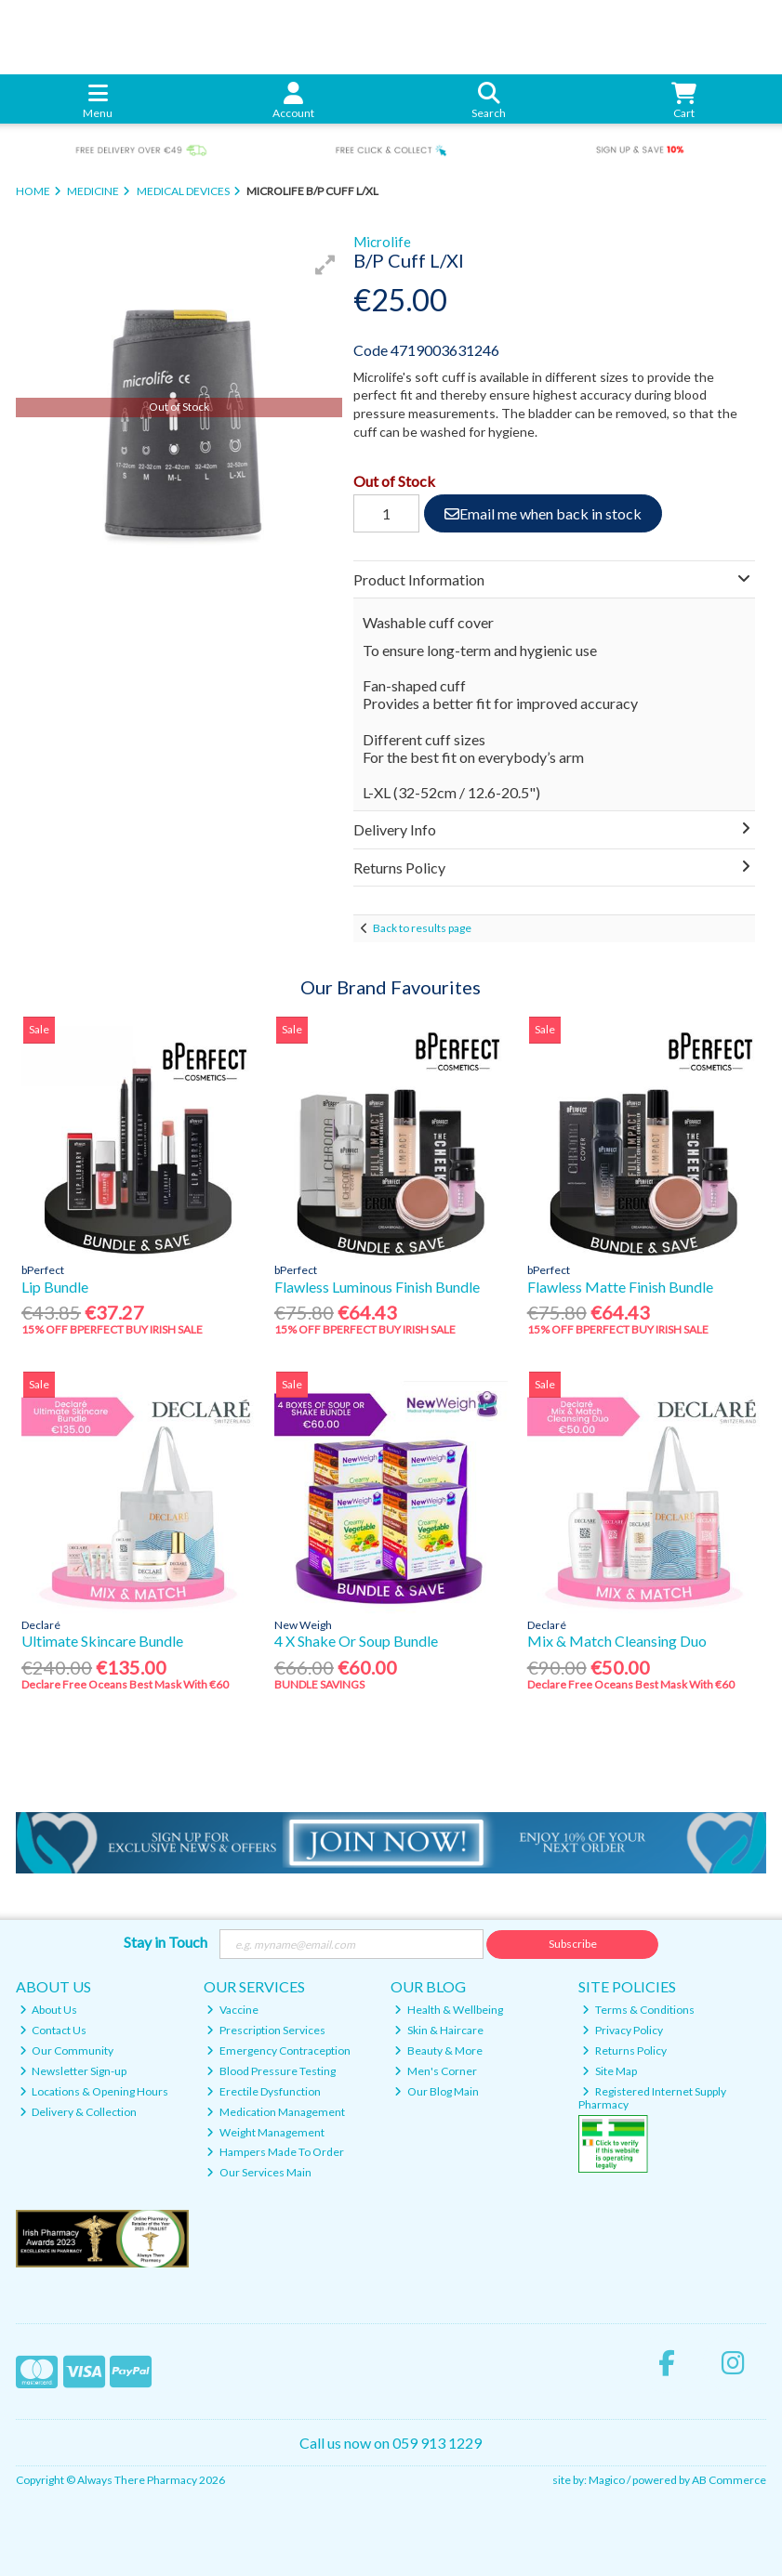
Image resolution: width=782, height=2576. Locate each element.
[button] (325, 265)
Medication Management (275, 2112)
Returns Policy (624, 2050)
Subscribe (573, 1944)
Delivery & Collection (79, 2112)
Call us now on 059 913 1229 (390, 2442)
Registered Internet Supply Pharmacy (652, 2097)
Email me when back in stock (543, 513)
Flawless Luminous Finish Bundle (377, 1286)
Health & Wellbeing (448, 2010)
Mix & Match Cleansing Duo (617, 1640)
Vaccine (232, 2010)
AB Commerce (729, 2480)
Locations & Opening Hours (94, 2091)
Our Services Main (258, 2172)
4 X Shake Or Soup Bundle (356, 1640)
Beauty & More (438, 2050)
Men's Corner (435, 2071)
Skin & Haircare (439, 2030)
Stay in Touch (165, 1942)
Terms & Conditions (638, 2010)
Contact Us (53, 2030)
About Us (49, 2010)
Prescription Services (265, 2030)
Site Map (609, 2071)
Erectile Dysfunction (263, 2091)
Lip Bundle (54, 1286)
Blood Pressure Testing (271, 2071)
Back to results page (422, 928)
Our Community (67, 2050)
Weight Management (265, 2132)
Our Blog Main (436, 2091)
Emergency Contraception (278, 2050)
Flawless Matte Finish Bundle (620, 1286)
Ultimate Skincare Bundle (102, 1640)
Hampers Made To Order (275, 2152)
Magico (607, 2480)
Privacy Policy (622, 2030)
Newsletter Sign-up (73, 2071)
